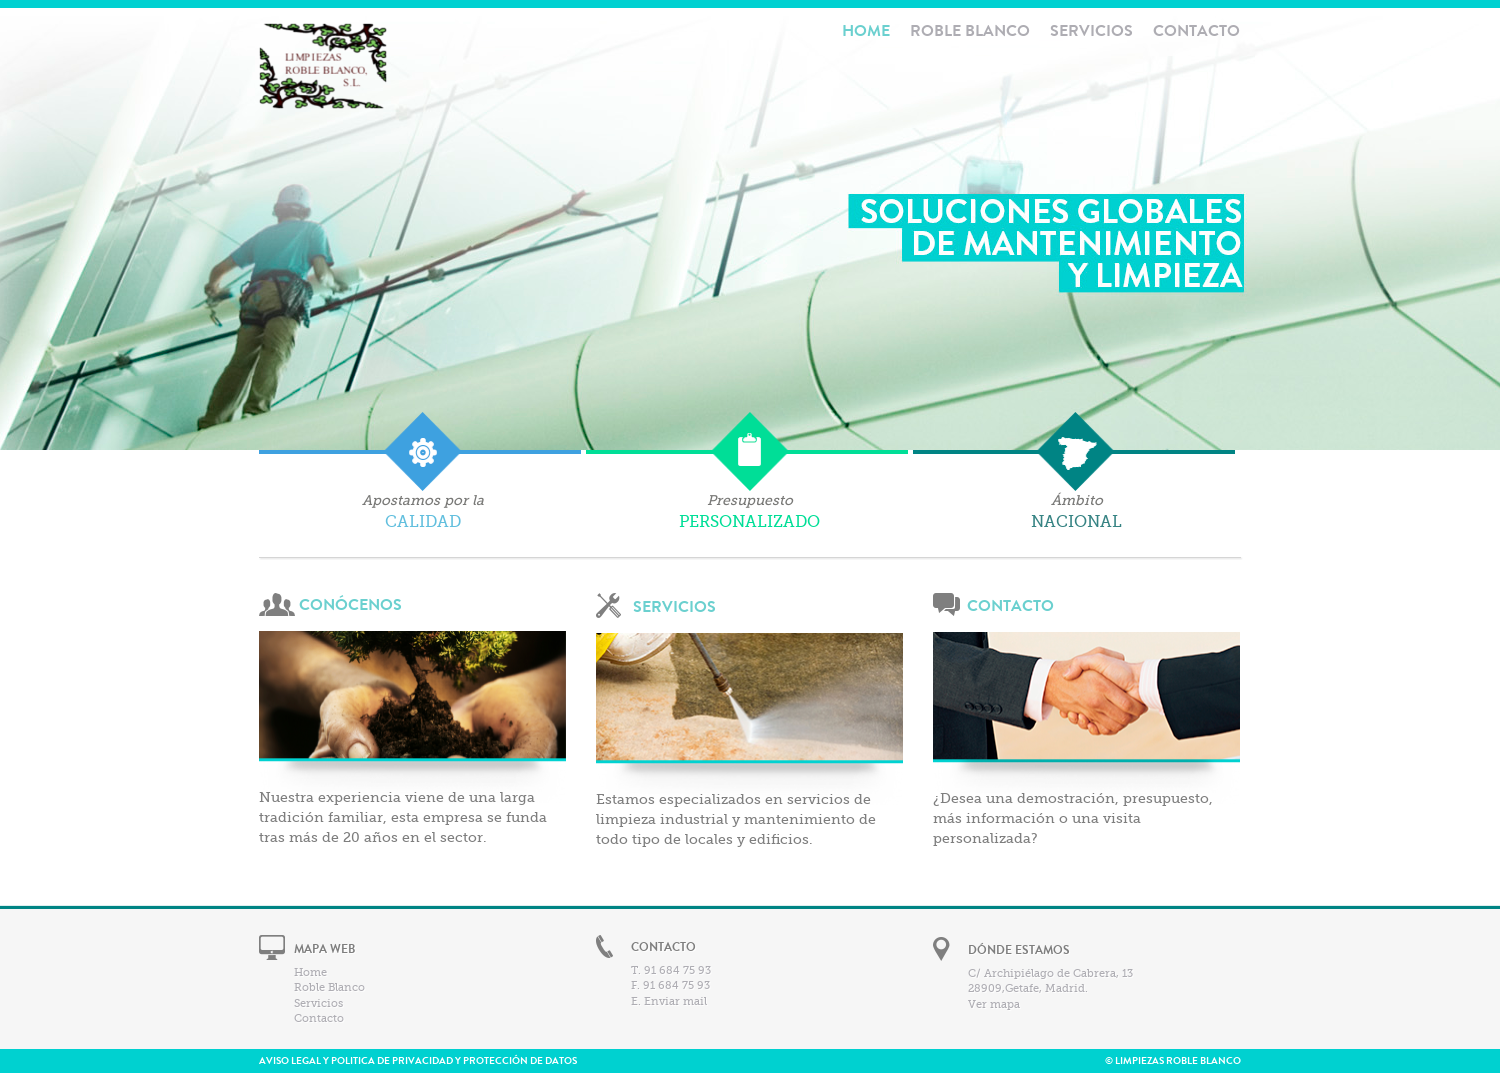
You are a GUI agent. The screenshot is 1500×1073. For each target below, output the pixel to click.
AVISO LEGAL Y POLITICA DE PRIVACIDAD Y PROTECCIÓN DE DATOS (418, 1061)
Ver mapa (994, 1004)
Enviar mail (675, 1001)
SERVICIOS (674, 606)
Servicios (1091, 30)
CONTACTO (1010, 605)
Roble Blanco (970, 30)
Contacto (1196, 30)
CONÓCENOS (350, 604)
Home (310, 972)
